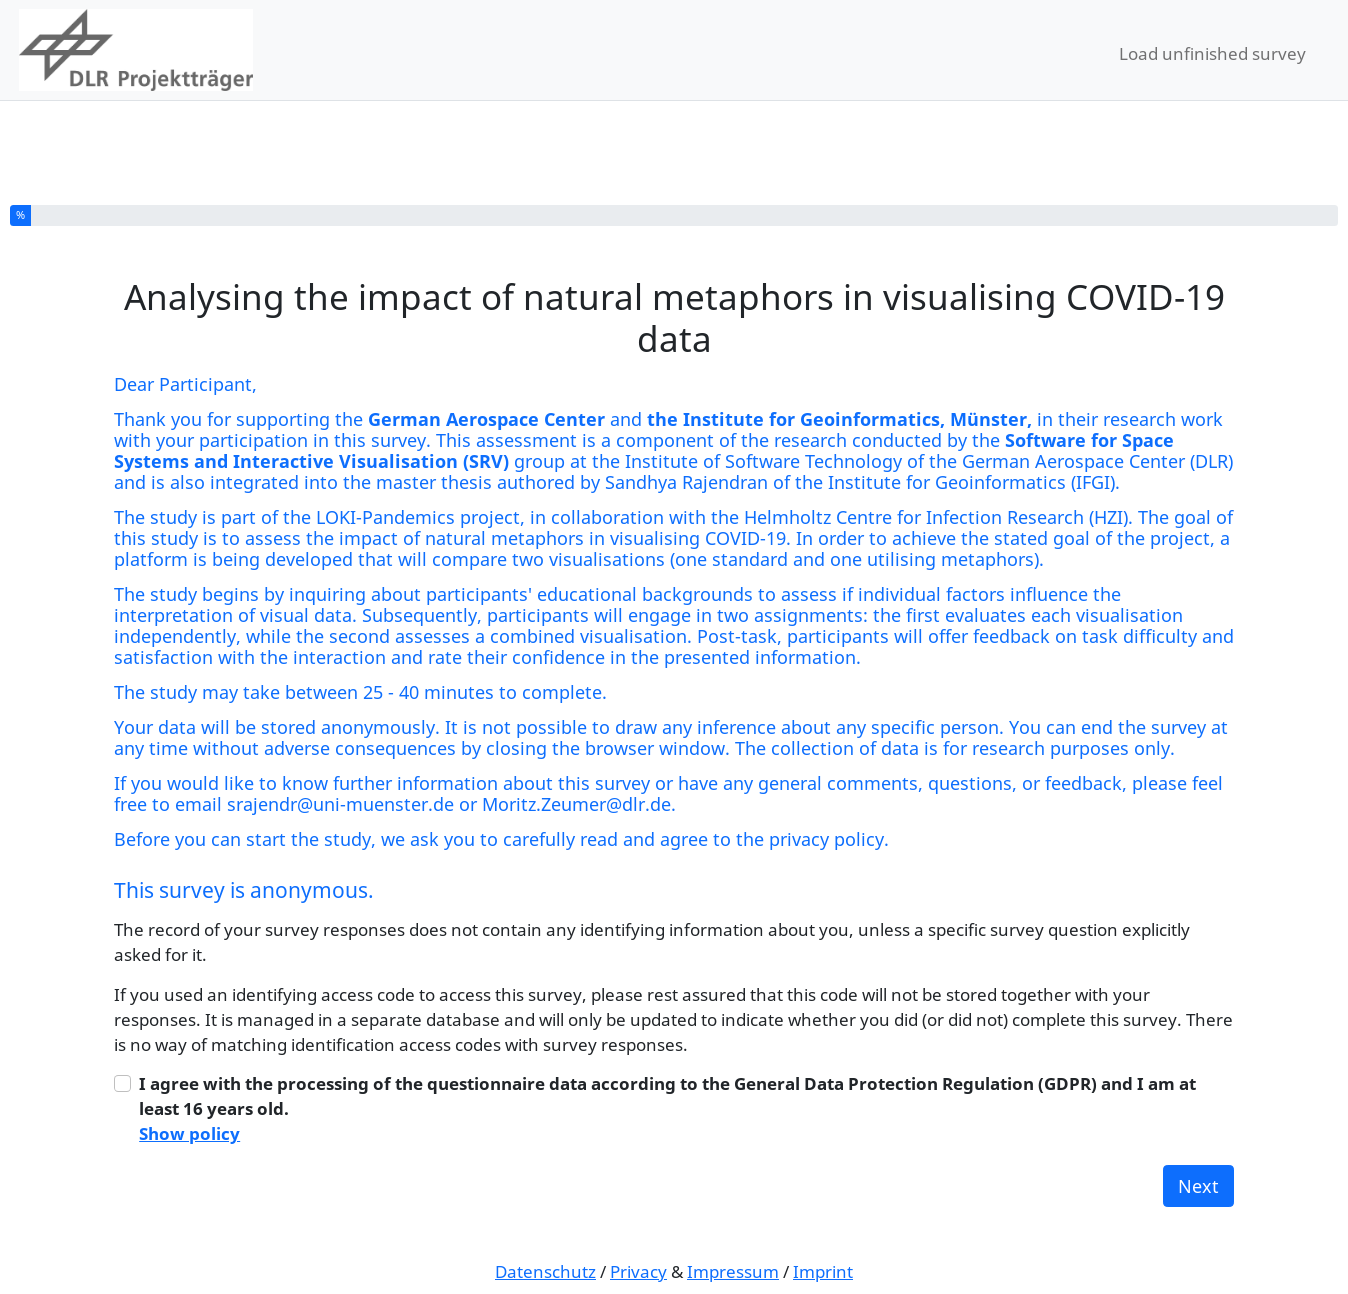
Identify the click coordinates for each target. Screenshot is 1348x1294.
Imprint (823, 1271)
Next (1198, 1186)
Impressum (733, 1271)
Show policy (189, 1133)
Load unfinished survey (1212, 53)
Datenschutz (545, 1271)
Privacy (638, 1271)
